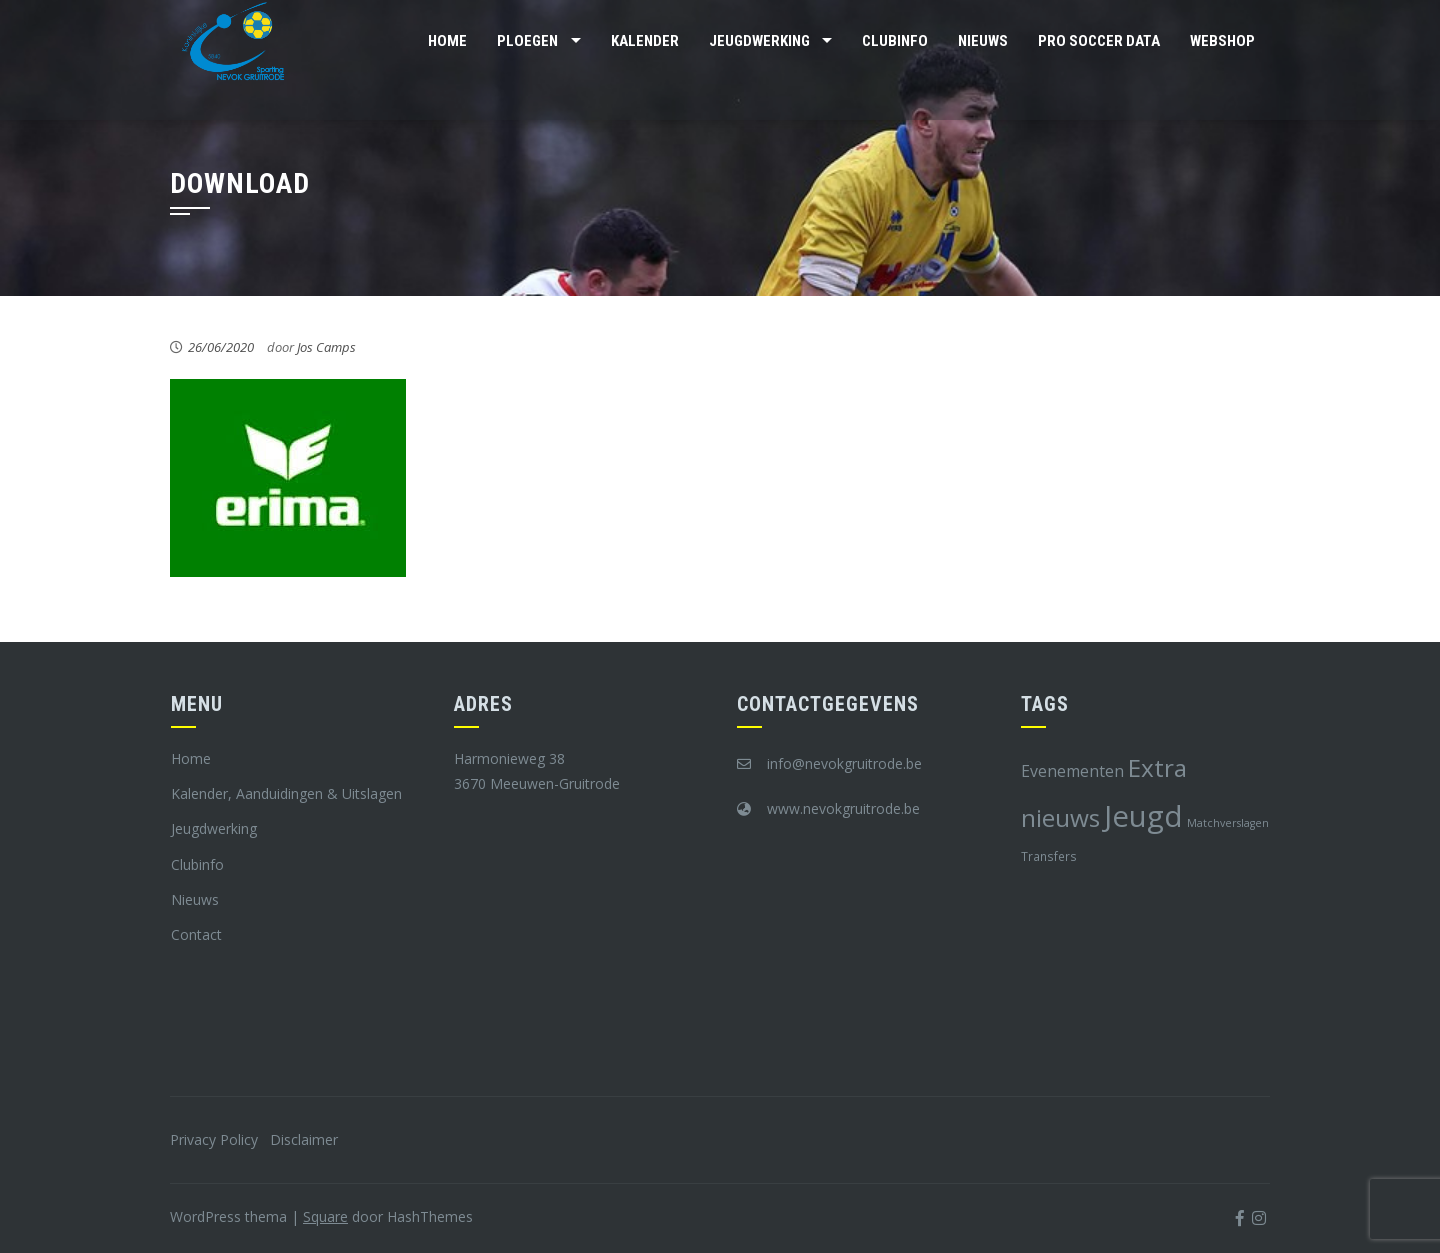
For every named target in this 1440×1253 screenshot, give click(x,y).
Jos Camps (326, 347)
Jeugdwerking (759, 41)
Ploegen (527, 41)
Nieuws (983, 41)
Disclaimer (304, 1139)
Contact (196, 934)
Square (325, 1216)
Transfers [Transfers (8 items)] (1049, 856)
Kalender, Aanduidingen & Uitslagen (286, 793)
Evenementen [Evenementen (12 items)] (1072, 771)
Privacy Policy (214, 1139)
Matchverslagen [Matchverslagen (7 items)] (1228, 823)
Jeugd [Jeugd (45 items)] (1143, 816)
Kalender (645, 41)
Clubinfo (895, 41)
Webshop (1222, 41)
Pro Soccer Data (1099, 41)
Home (447, 41)
